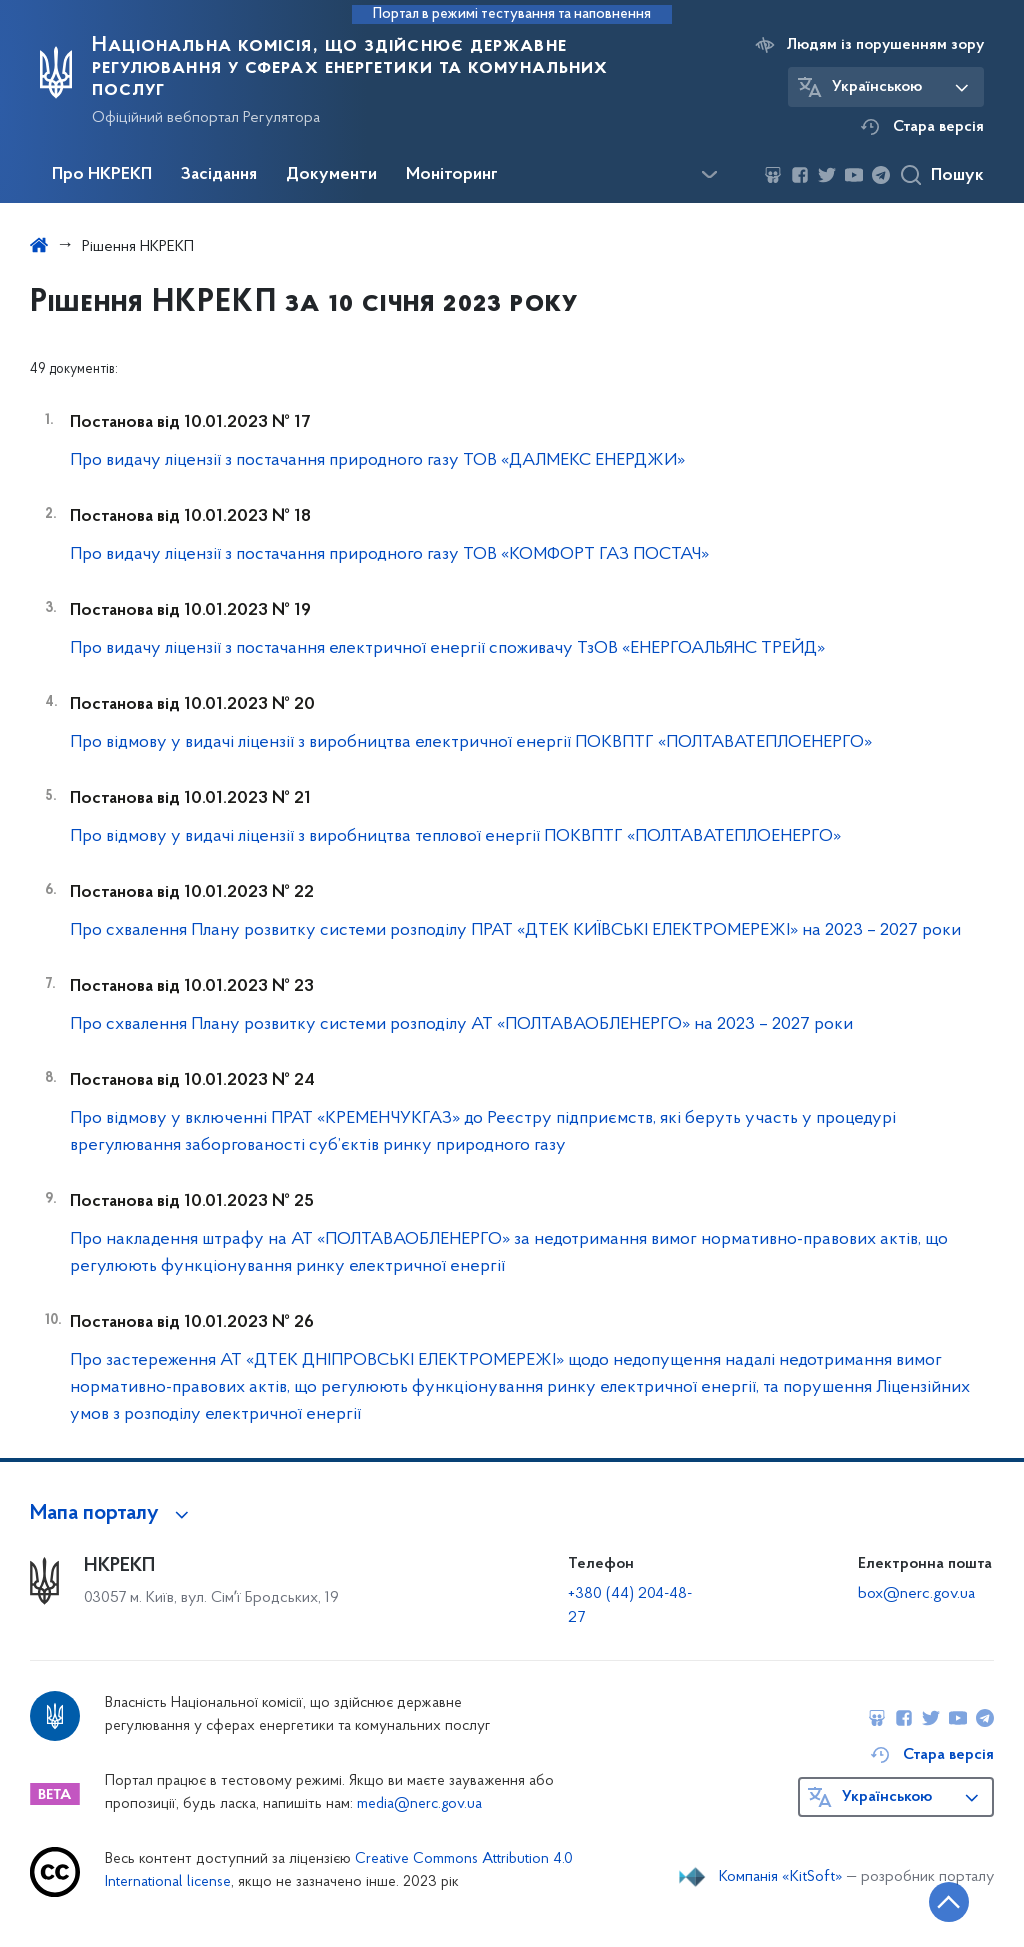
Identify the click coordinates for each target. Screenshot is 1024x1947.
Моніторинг (452, 175)
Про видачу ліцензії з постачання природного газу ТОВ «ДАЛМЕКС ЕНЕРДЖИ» (377, 460)
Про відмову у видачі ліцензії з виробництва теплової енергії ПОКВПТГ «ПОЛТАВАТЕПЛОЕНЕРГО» (455, 836)
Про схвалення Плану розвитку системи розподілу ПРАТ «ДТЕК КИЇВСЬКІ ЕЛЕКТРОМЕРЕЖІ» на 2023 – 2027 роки (515, 930)
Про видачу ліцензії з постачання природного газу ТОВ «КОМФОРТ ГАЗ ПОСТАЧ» (389, 554)
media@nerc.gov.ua (419, 1804)
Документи (331, 175)
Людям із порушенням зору (885, 45)
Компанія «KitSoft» (781, 1877)
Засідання (219, 175)
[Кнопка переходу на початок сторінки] (949, 1902)
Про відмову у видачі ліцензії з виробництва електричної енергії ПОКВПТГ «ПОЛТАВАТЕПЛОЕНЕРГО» (471, 742)
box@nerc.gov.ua (916, 1594)
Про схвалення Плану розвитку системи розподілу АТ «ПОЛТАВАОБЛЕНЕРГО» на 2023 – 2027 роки (461, 1024)
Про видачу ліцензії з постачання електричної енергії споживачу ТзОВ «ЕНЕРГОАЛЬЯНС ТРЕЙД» (447, 648)
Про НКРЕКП (102, 175)
